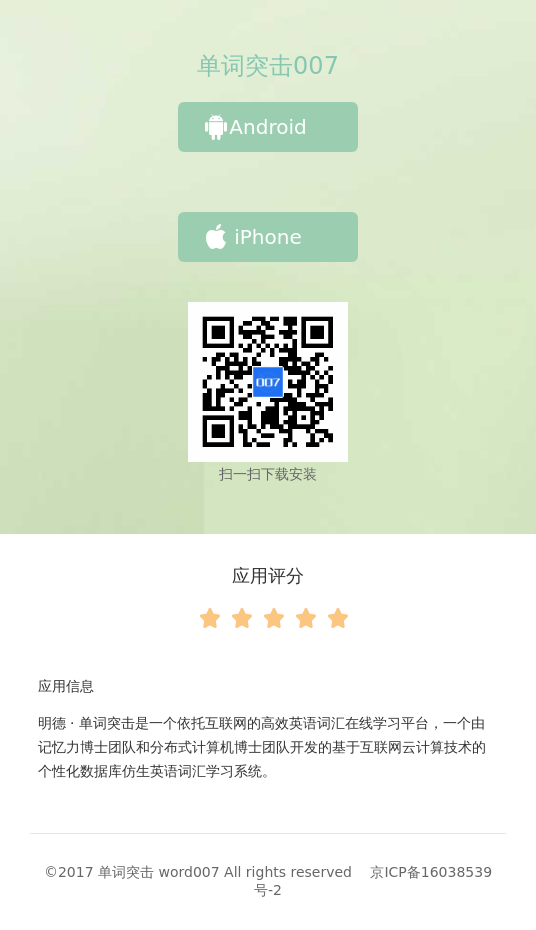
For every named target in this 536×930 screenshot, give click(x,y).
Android (255, 127)
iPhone (253, 237)
